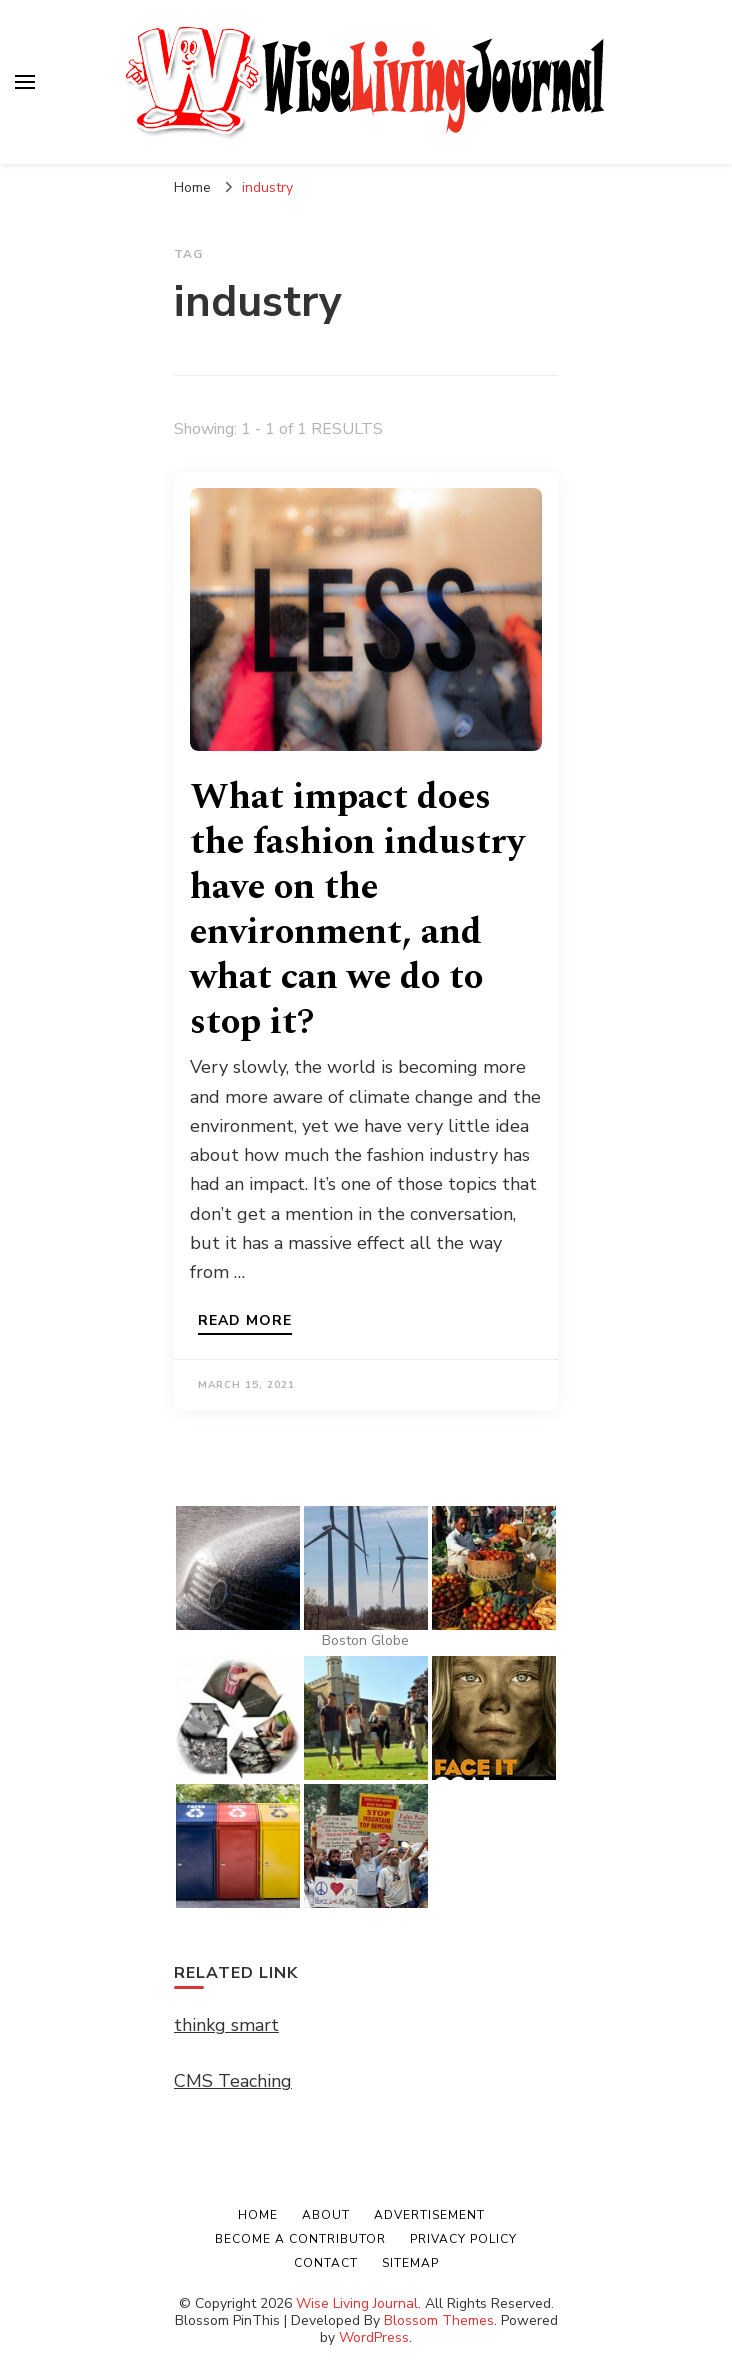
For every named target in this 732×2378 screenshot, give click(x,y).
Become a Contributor (300, 2239)
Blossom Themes (439, 2320)
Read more (245, 1322)
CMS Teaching (233, 2081)
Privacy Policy (463, 2239)
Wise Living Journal (357, 2303)
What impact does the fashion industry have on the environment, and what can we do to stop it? (357, 910)
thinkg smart (226, 2025)
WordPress (374, 2337)
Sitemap (410, 2263)
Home (258, 2215)
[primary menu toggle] (25, 82)
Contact (326, 2263)
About (326, 2215)
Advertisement (429, 2215)
